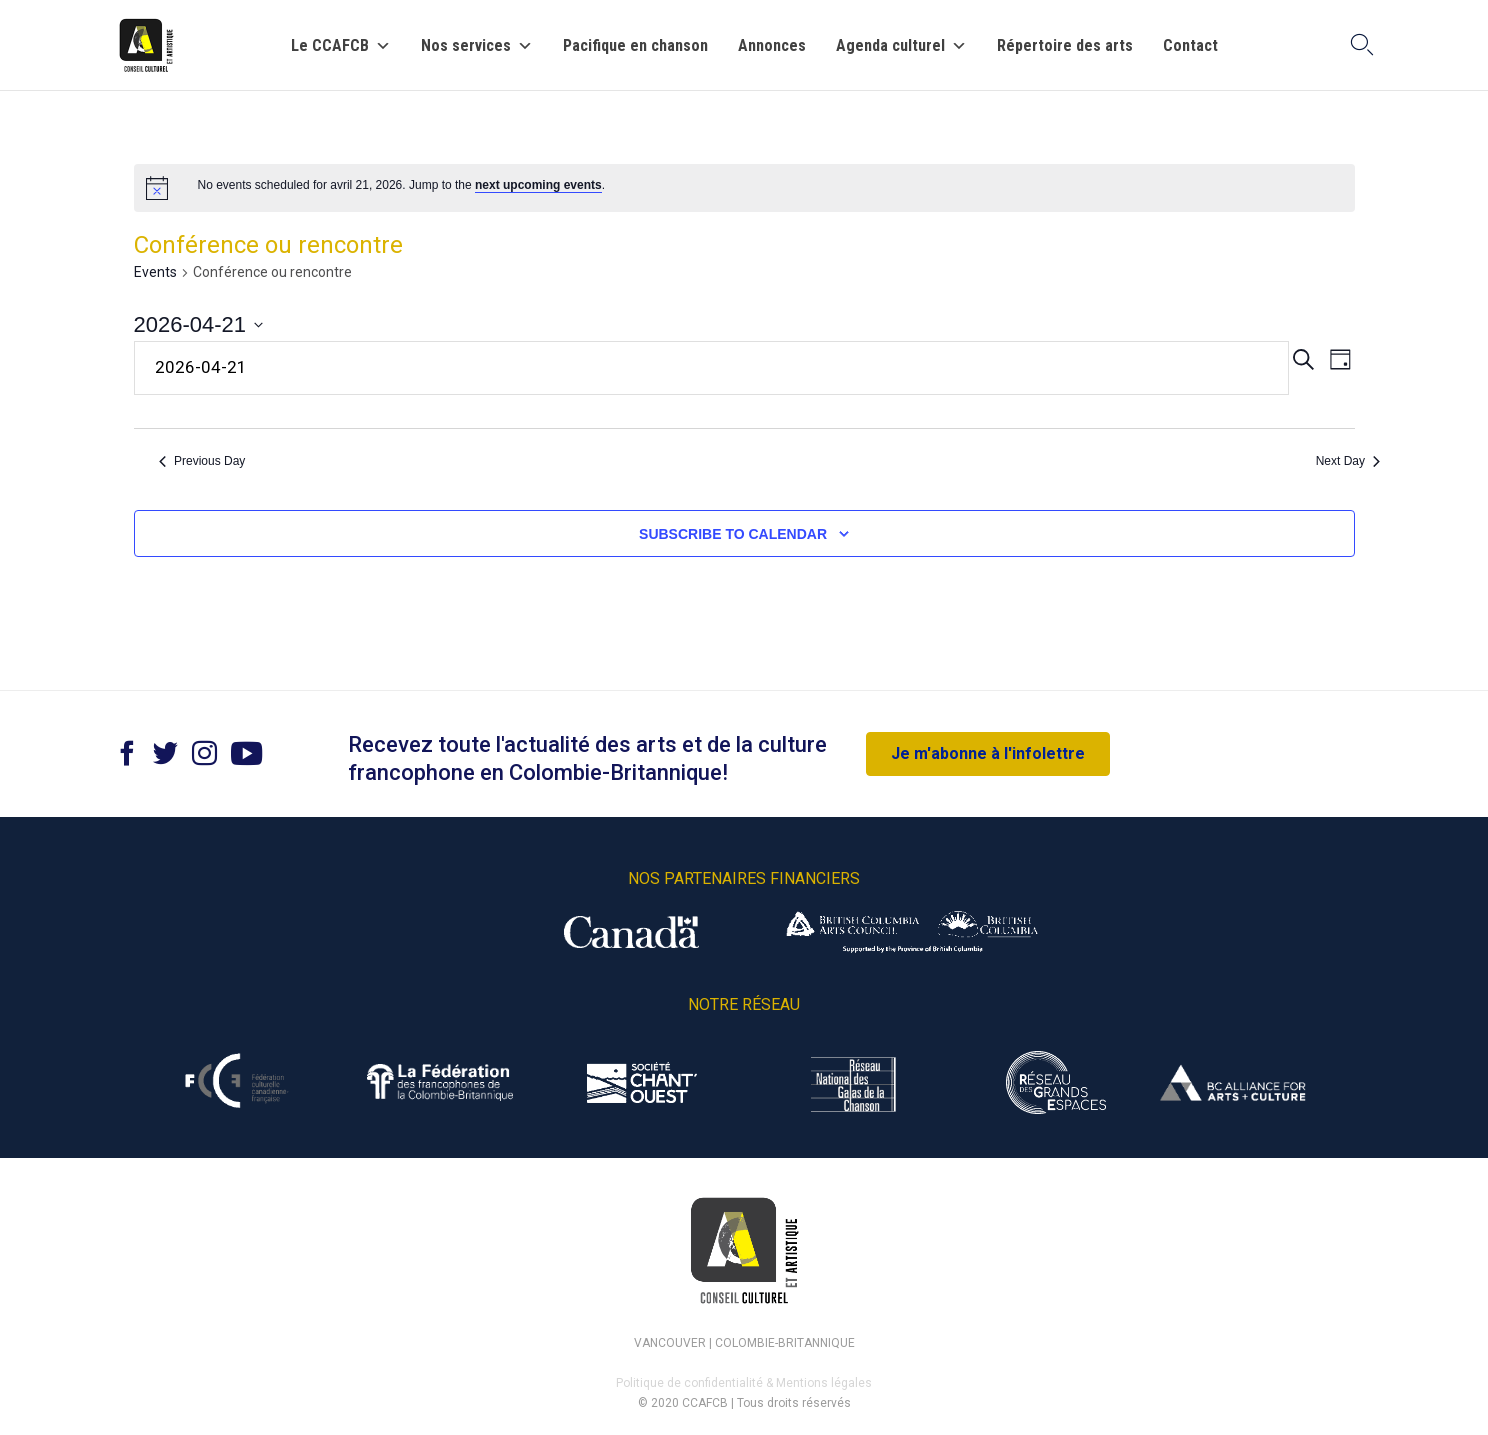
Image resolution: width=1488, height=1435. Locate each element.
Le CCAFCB (341, 46)
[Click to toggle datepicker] (199, 324)
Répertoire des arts (1065, 46)
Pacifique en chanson (635, 46)
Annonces (772, 46)
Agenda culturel (901, 46)
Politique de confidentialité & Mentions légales (744, 1383)
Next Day (1348, 461)
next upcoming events (538, 185)
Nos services (477, 46)
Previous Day (202, 461)
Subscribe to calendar (733, 534)
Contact (1190, 46)
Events (155, 272)
